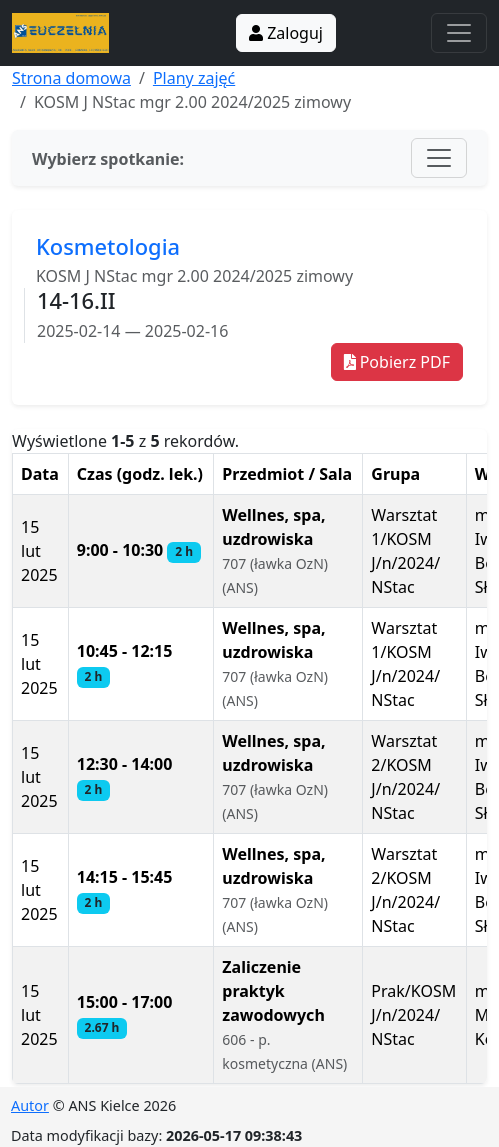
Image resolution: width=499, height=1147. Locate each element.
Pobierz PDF (397, 362)
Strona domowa (71, 78)
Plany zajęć (194, 78)
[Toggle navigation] (459, 33)
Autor (30, 1105)
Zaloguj (286, 33)
